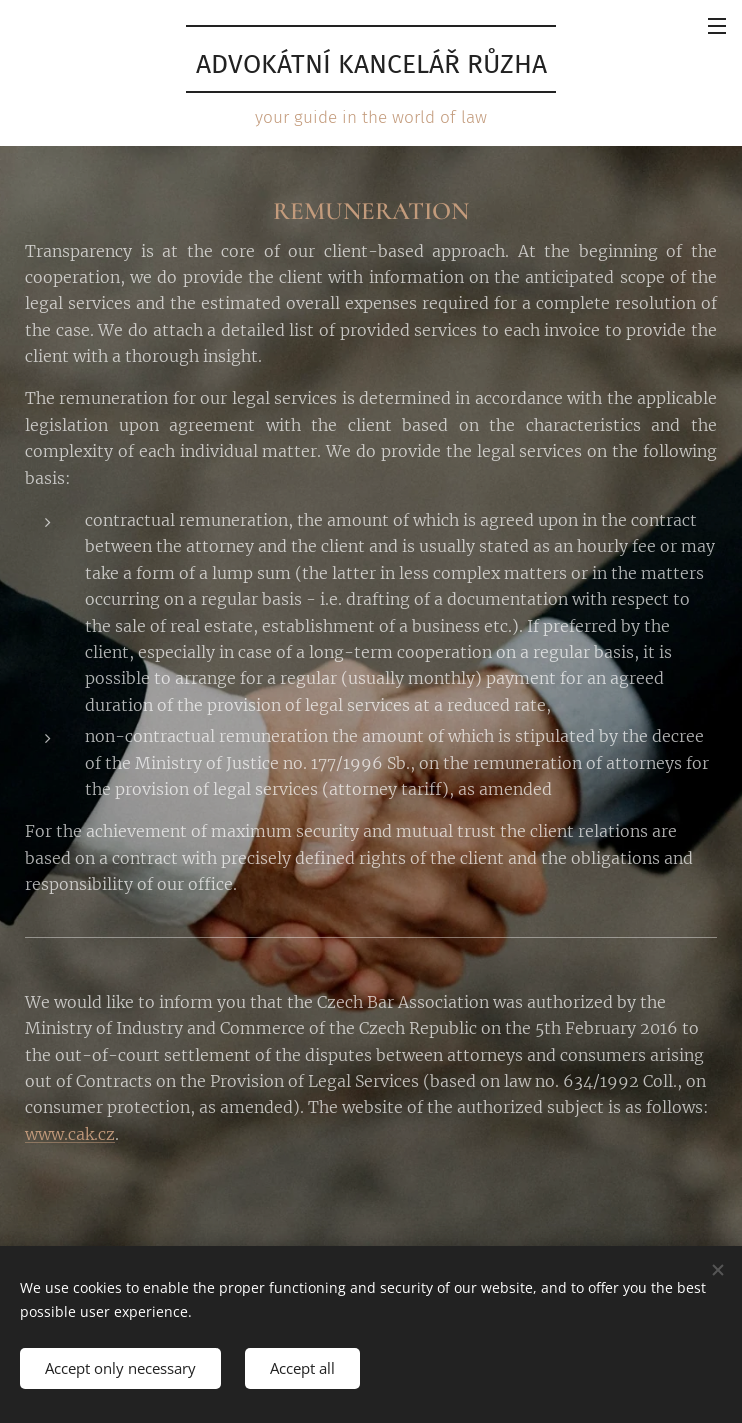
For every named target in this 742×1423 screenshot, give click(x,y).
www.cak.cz (70, 1134)
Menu (717, 26)
